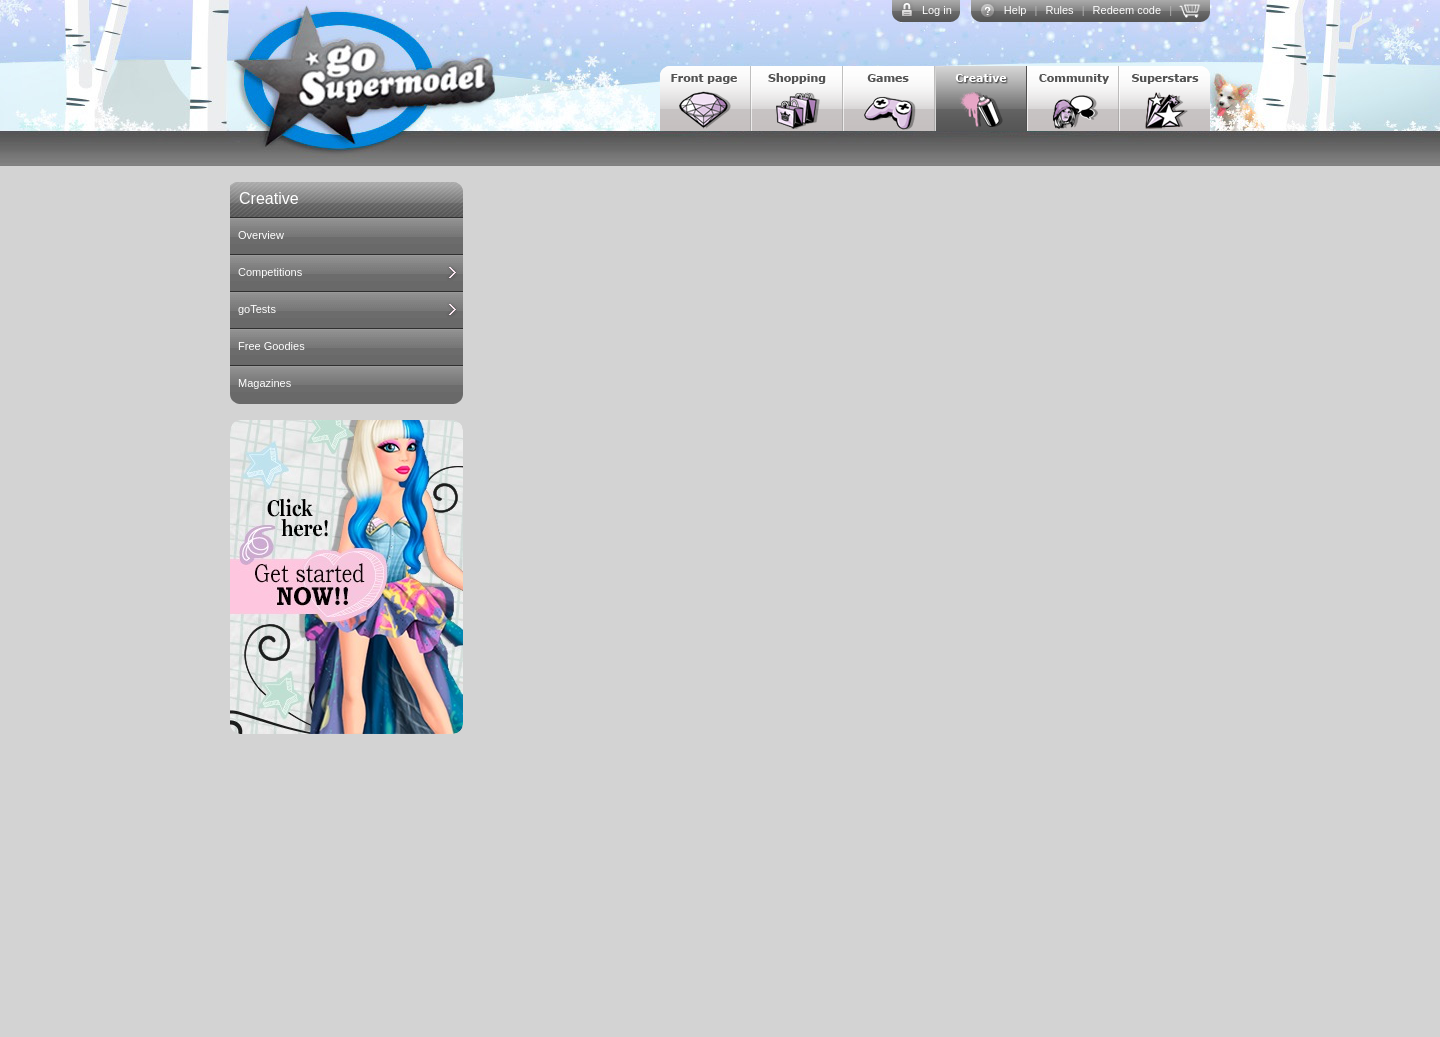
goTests (257, 309)
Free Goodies (271, 346)
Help (1015, 10)
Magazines (264, 383)
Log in (937, 10)
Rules (1059, 10)
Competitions (270, 272)
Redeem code (1127, 10)
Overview (261, 235)
